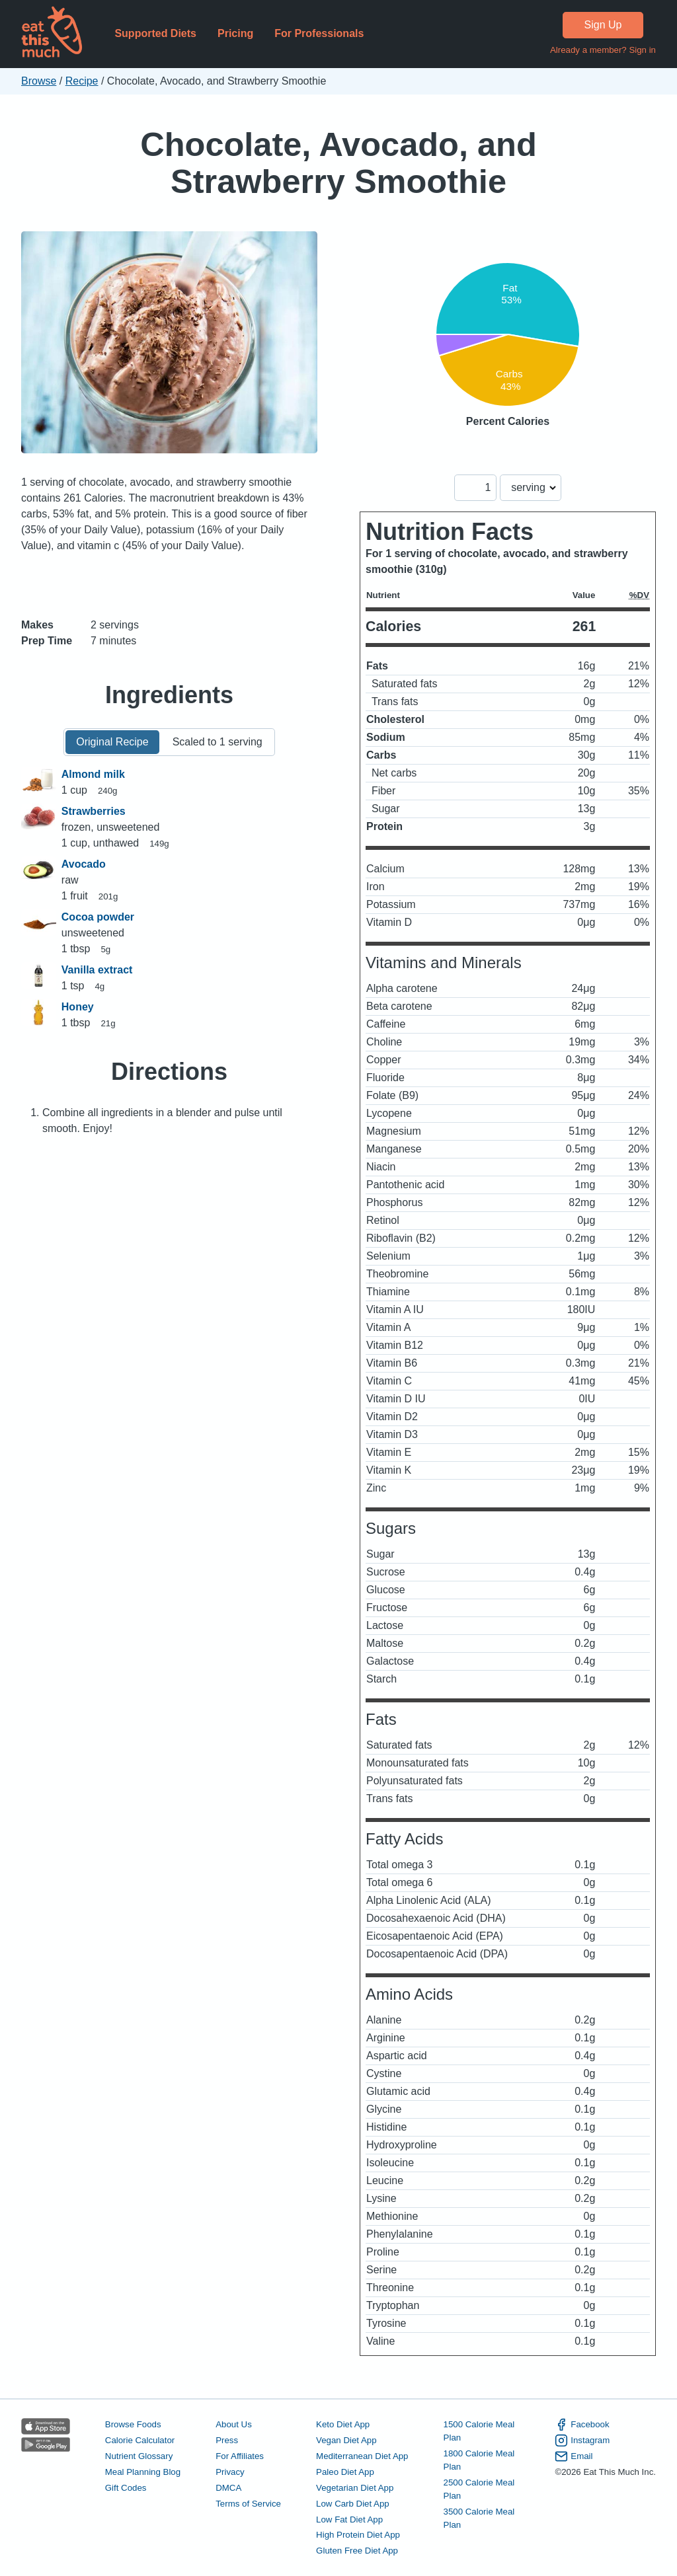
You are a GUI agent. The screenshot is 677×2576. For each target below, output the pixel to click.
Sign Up (603, 24)
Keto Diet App (343, 2424)
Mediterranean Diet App (362, 2456)
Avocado (83, 864)
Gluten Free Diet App (357, 2551)
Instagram (582, 2440)
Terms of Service (248, 2504)
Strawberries (93, 811)
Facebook (582, 2424)
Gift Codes (126, 2488)
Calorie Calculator (140, 2440)
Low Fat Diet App (349, 2519)
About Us (234, 2424)
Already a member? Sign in (603, 50)
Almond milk (93, 774)
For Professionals (319, 33)
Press (227, 2440)
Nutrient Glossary (139, 2456)
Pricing (235, 33)
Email (573, 2456)
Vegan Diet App (346, 2440)
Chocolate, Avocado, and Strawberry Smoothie (338, 163)
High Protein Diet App (358, 2535)
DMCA (228, 2488)
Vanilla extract (97, 969)
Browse (38, 81)
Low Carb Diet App (352, 2504)
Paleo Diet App (345, 2472)
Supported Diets (155, 33)
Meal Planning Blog (142, 2472)
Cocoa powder (97, 917)
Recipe (82, 81)
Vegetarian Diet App (354, 2488)
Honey (77, 1006)
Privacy (230, 2472)
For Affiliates (240, 2456)
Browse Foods (133, 2424)
